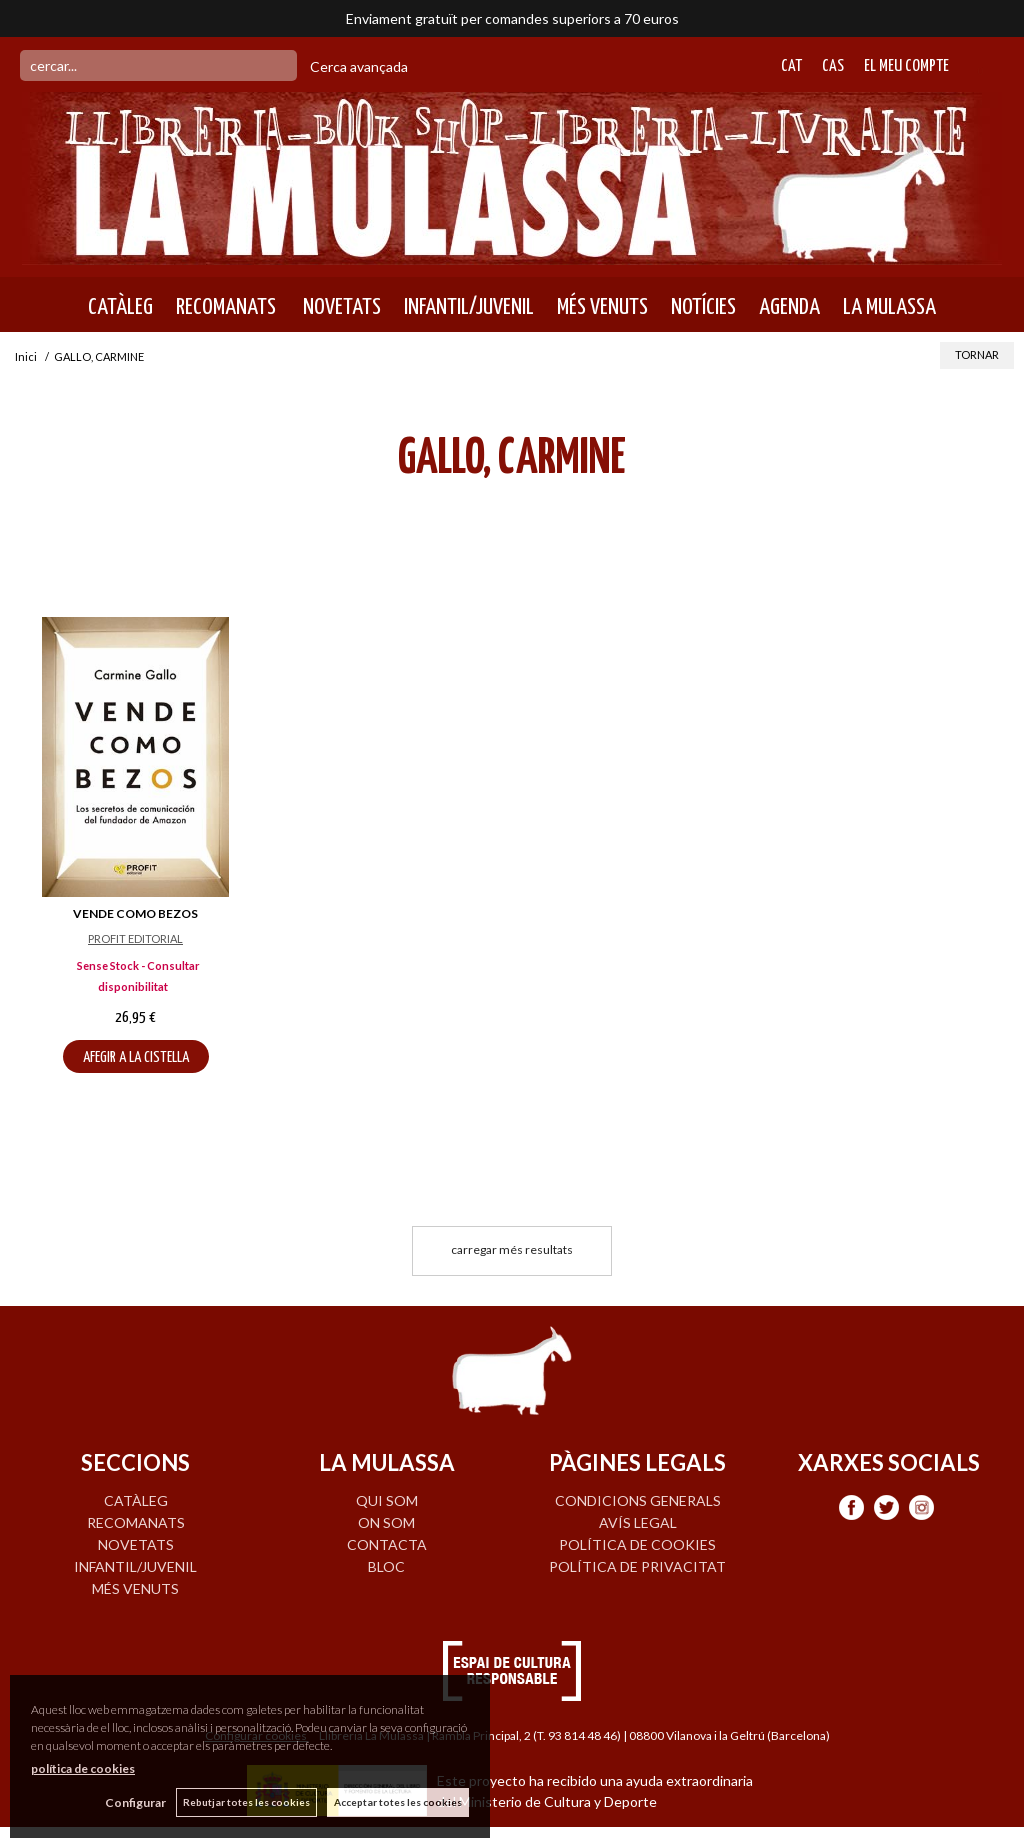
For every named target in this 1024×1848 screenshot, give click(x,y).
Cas (833, 66)
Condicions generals (638, 1500)
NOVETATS (340, 307)
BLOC (386, 1566)
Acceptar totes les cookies (398, 1802)
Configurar (135, 1802)
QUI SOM (387, 1500)
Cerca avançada (359, 66)
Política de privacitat (637, 1566)
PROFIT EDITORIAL (135, 938)
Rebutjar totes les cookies (246, 1802)
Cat (791, 66)
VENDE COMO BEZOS (135, 913)
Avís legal (638, 1522)
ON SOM (386, 1522)
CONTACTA (387, 1544)
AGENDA (789, 307)
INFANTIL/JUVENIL (469, 307)
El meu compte (906, 66)
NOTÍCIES (703, 307)
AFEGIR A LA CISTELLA (136, 1057)
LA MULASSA (889, 307)
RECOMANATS (226, 307)
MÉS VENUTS (602, 307)
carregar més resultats (512, 1249)
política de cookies (83, 1768)
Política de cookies (637, 1544)
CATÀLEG (120, 307)
